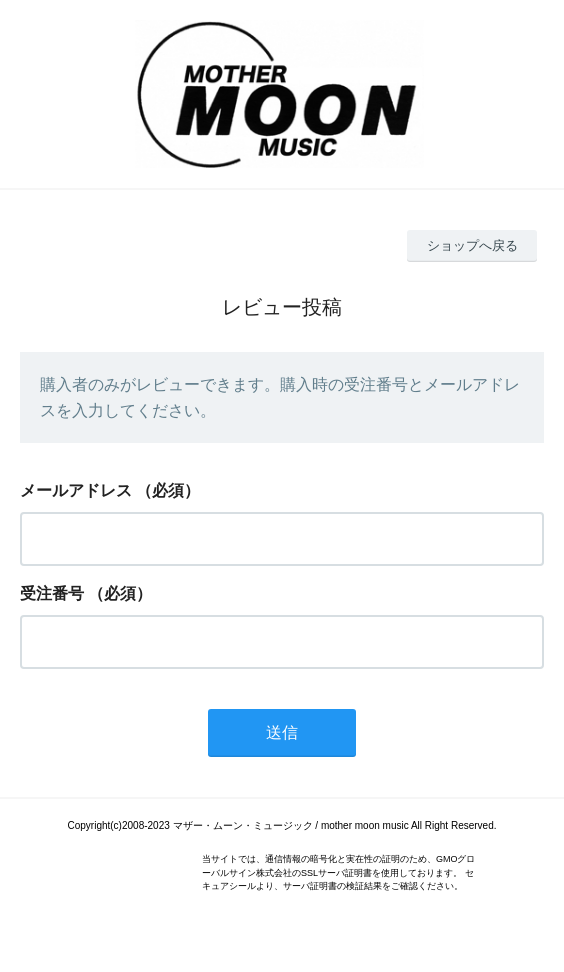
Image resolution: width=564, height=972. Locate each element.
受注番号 (52, 593)
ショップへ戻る (472, 245)
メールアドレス (76, 490)
